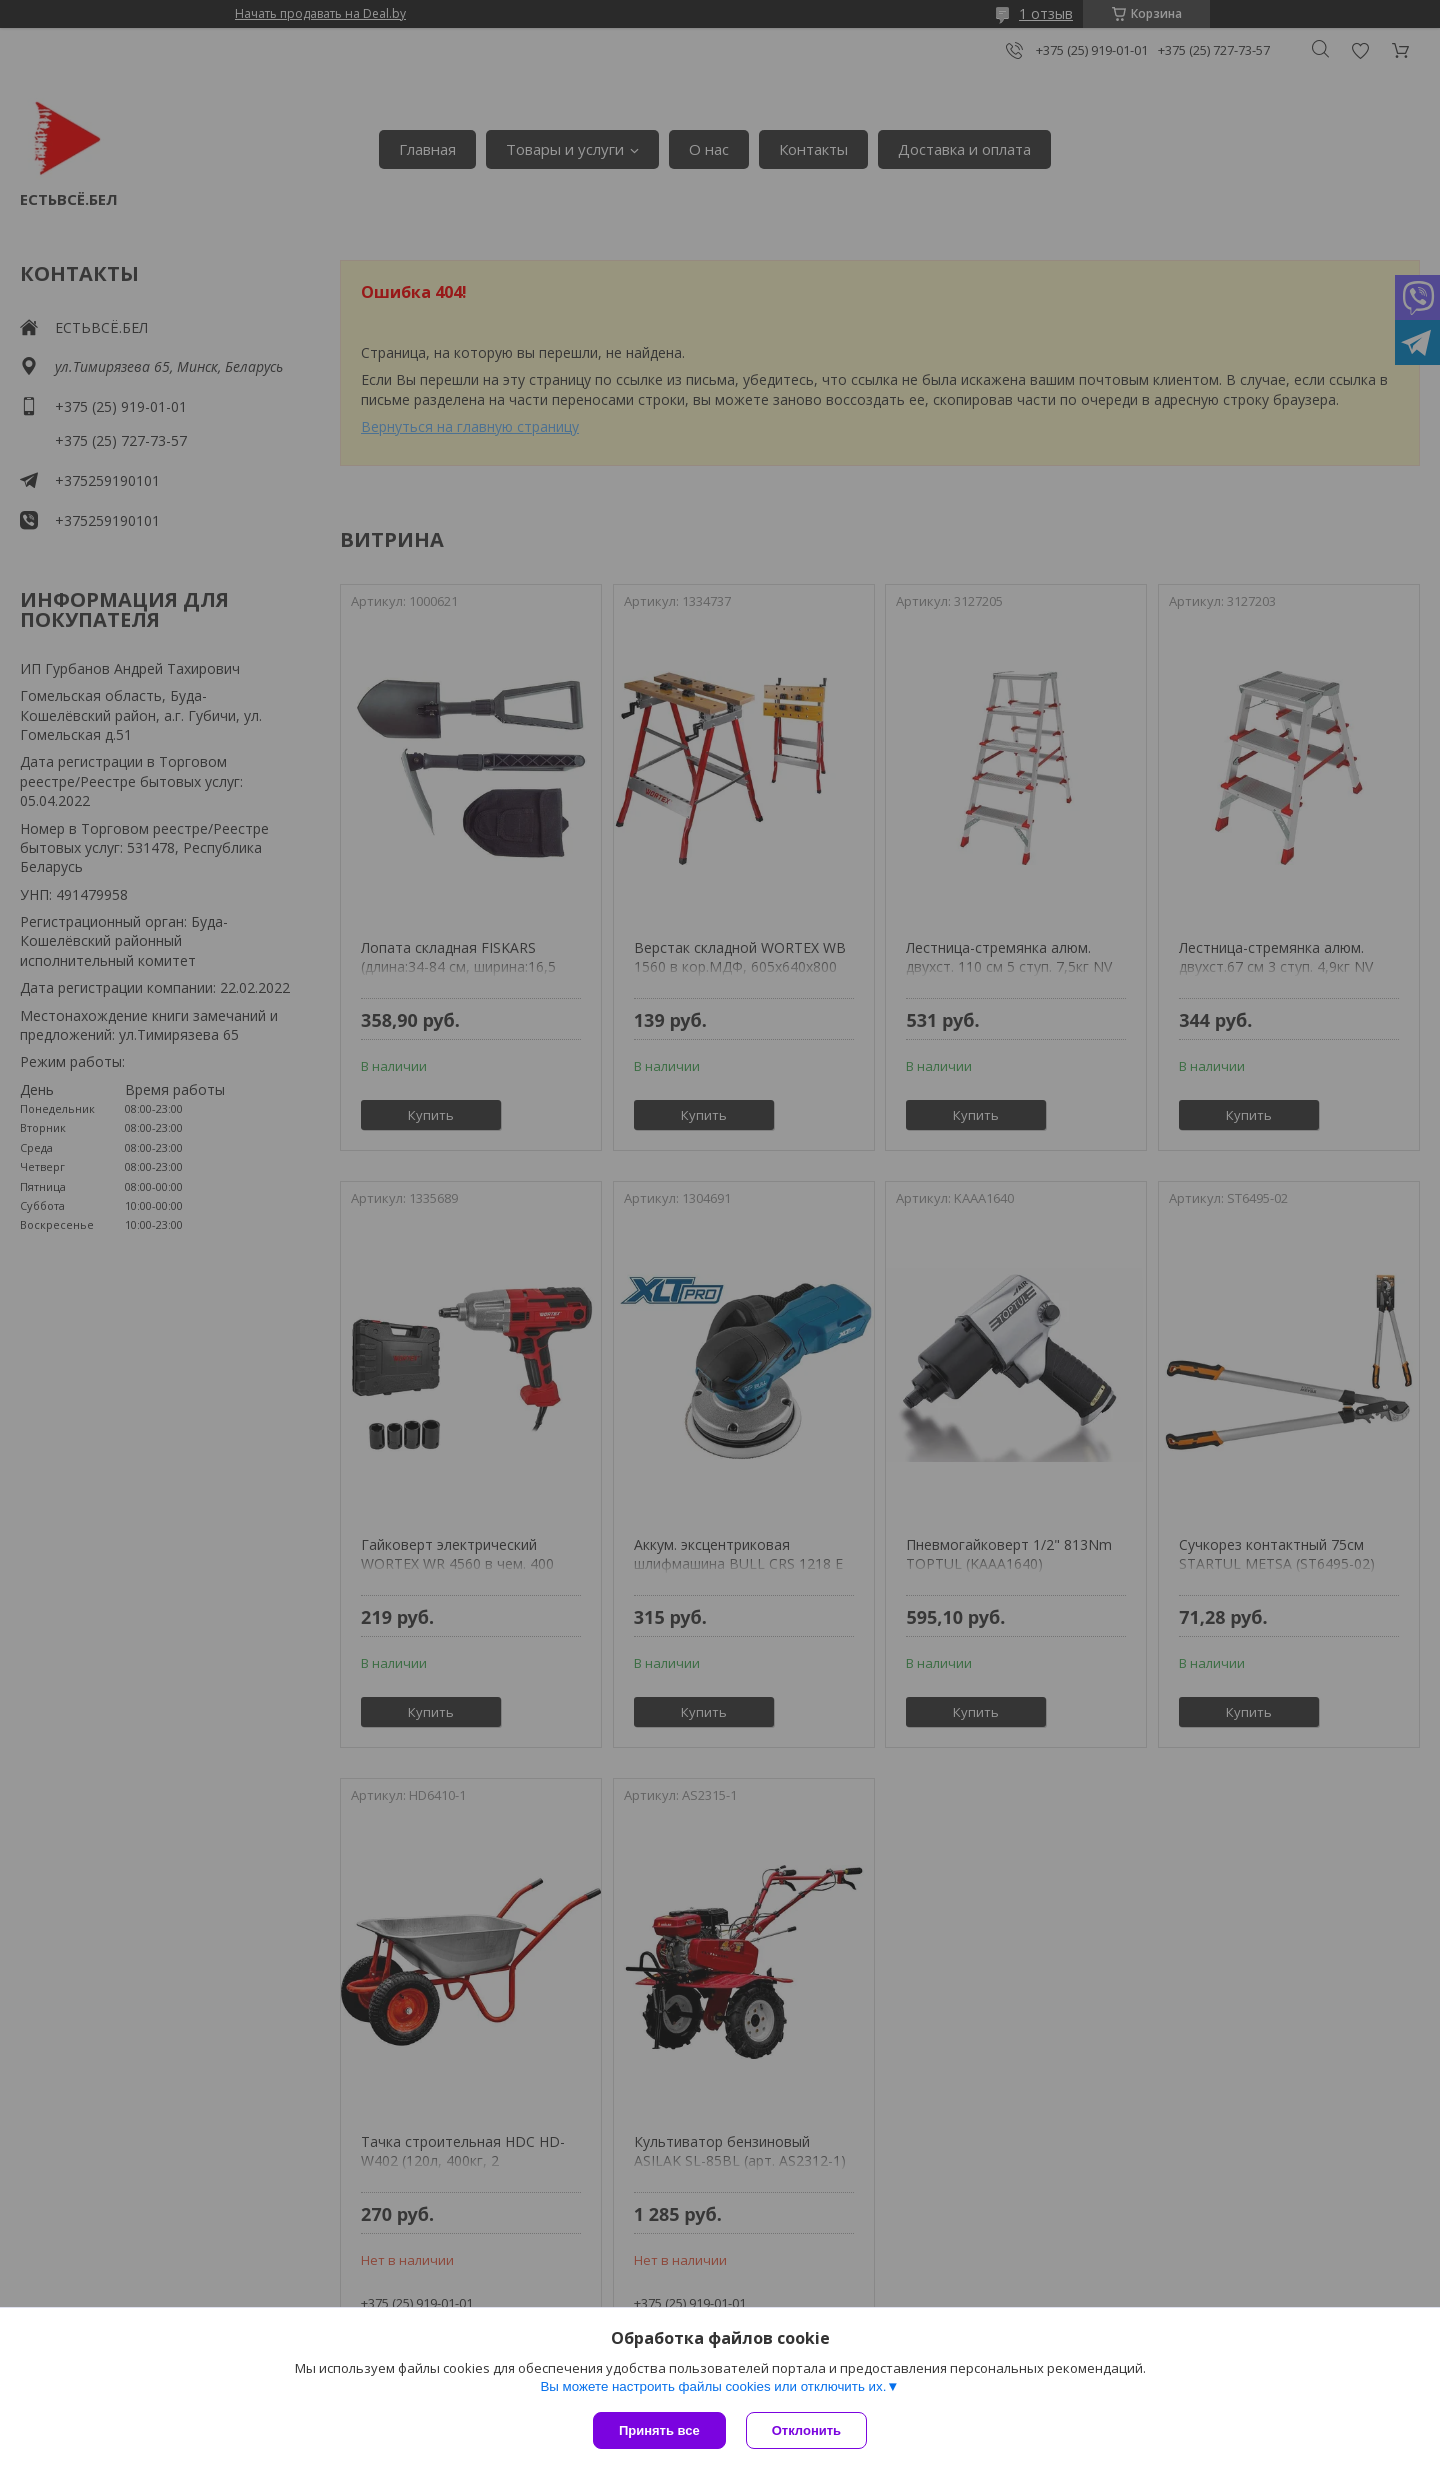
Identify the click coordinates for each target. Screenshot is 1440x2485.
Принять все (659, 2430)
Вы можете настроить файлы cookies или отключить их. (713, 2386)
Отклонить (806, 2430)
